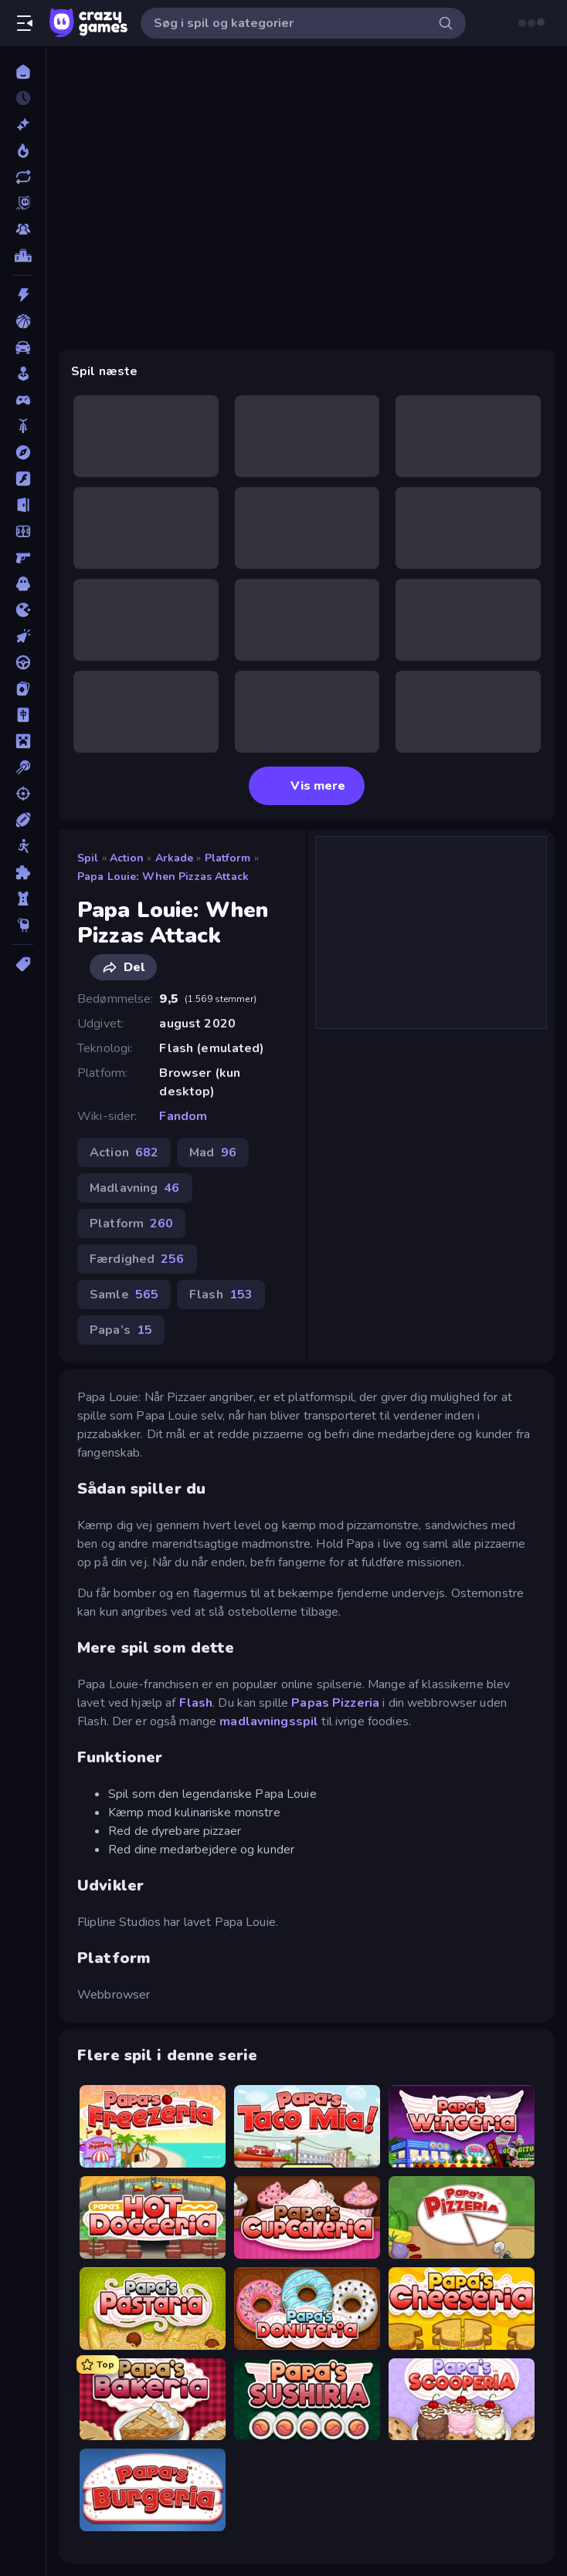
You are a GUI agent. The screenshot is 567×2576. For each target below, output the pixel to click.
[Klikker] (23, 636)
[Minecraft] (23, 741)
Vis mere (307, 785)
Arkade (174, 858)
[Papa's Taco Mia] (307, 2126)
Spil (88, 858)
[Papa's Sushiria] (307, 2399)
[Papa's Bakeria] (152, 2399)
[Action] (23, 295)
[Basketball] (23, 321)
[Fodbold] (23, 531)
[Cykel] (23, 426)
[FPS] (23, 557)
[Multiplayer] (23, 229)
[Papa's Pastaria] (152, 2308)
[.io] (23, 610)
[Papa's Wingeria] (461, 2126)
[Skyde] (23, 793)
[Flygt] (23, 505)
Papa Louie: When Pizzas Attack (163, 876)
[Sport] (23, 820)
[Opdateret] (23, 177)
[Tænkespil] (23, 872)
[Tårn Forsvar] (23, 898)
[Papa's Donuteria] (307, 2308)
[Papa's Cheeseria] (461, 2308)
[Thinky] (23, 925)
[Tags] (23, 964)
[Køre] (23, 662)
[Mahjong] (23, 715)
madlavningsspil (268, 1721)
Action (127, 858)
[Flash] (23, 478)
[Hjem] (23, 72)
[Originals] (23, 203)
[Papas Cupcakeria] (307, 2217)
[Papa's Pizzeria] (461, 2217)
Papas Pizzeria (335, 1702)
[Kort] (23, 688)
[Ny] (23, 124)
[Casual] (23, 374)
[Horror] (23, 583)
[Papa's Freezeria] (152, 2126)
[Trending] (23, 150)
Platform (228, 858)
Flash (196, 1702)
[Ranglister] (23, 255)
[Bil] (23, 347)
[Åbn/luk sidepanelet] (24, 23)
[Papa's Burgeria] (152, 2490)
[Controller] (23, 400)
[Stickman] (23, 846)
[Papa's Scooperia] (461, 2399)
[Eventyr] (23, 452)
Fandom (183, 1116)
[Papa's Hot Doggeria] (152, 2217)
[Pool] (23, 767)
